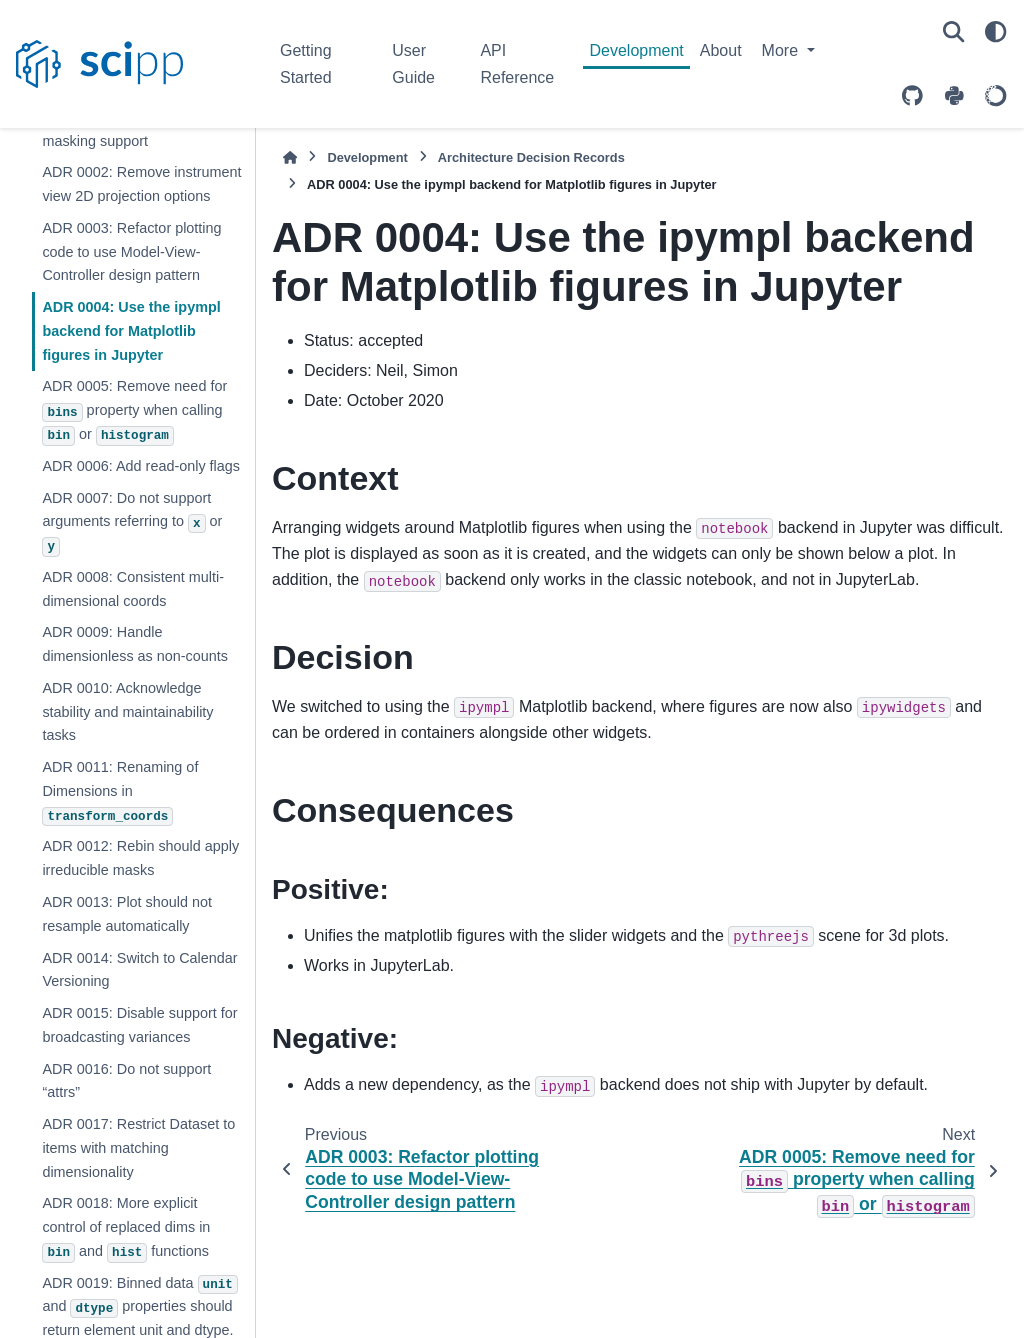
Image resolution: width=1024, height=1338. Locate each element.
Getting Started (306, 63)
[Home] (290, 157)
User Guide (413, 63)
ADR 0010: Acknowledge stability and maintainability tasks (127, 712)
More (782, 50)
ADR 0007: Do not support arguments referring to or (132, 523)
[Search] (954, 32)
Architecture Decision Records (531, 157)
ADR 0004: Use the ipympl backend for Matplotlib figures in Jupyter (131, 331)
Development (636, 50)
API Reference (517, 63)
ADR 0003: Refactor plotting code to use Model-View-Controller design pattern (131, 252)
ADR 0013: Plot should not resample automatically (127, 914)
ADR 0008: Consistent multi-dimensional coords (133, 589)
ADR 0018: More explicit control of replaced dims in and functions (126, 1228)
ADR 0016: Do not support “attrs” (126, 1081)
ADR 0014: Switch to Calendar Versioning (139, 970)
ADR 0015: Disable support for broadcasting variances (139, 1025)
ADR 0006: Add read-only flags (141, 466)
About (721, 50)
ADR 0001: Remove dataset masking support (131, 129)
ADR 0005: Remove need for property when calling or (134, 411)
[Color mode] (996, 32)
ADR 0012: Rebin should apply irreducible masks (140, 858)
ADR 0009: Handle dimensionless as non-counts (135, 644)
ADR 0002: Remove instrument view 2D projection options (141, 184)
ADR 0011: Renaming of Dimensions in (120, 792)
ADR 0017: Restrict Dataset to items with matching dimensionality (138, 1148)
